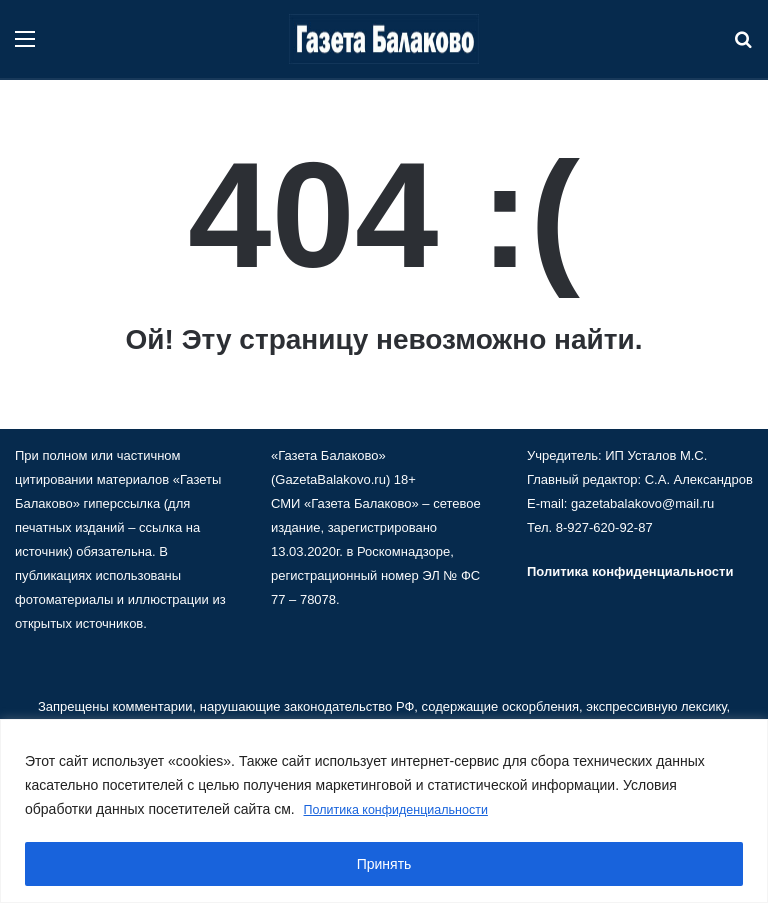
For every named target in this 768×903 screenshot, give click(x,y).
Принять (384, 864)
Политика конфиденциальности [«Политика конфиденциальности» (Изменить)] (630, 571)
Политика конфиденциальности (407, 810)
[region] (384, 811)
